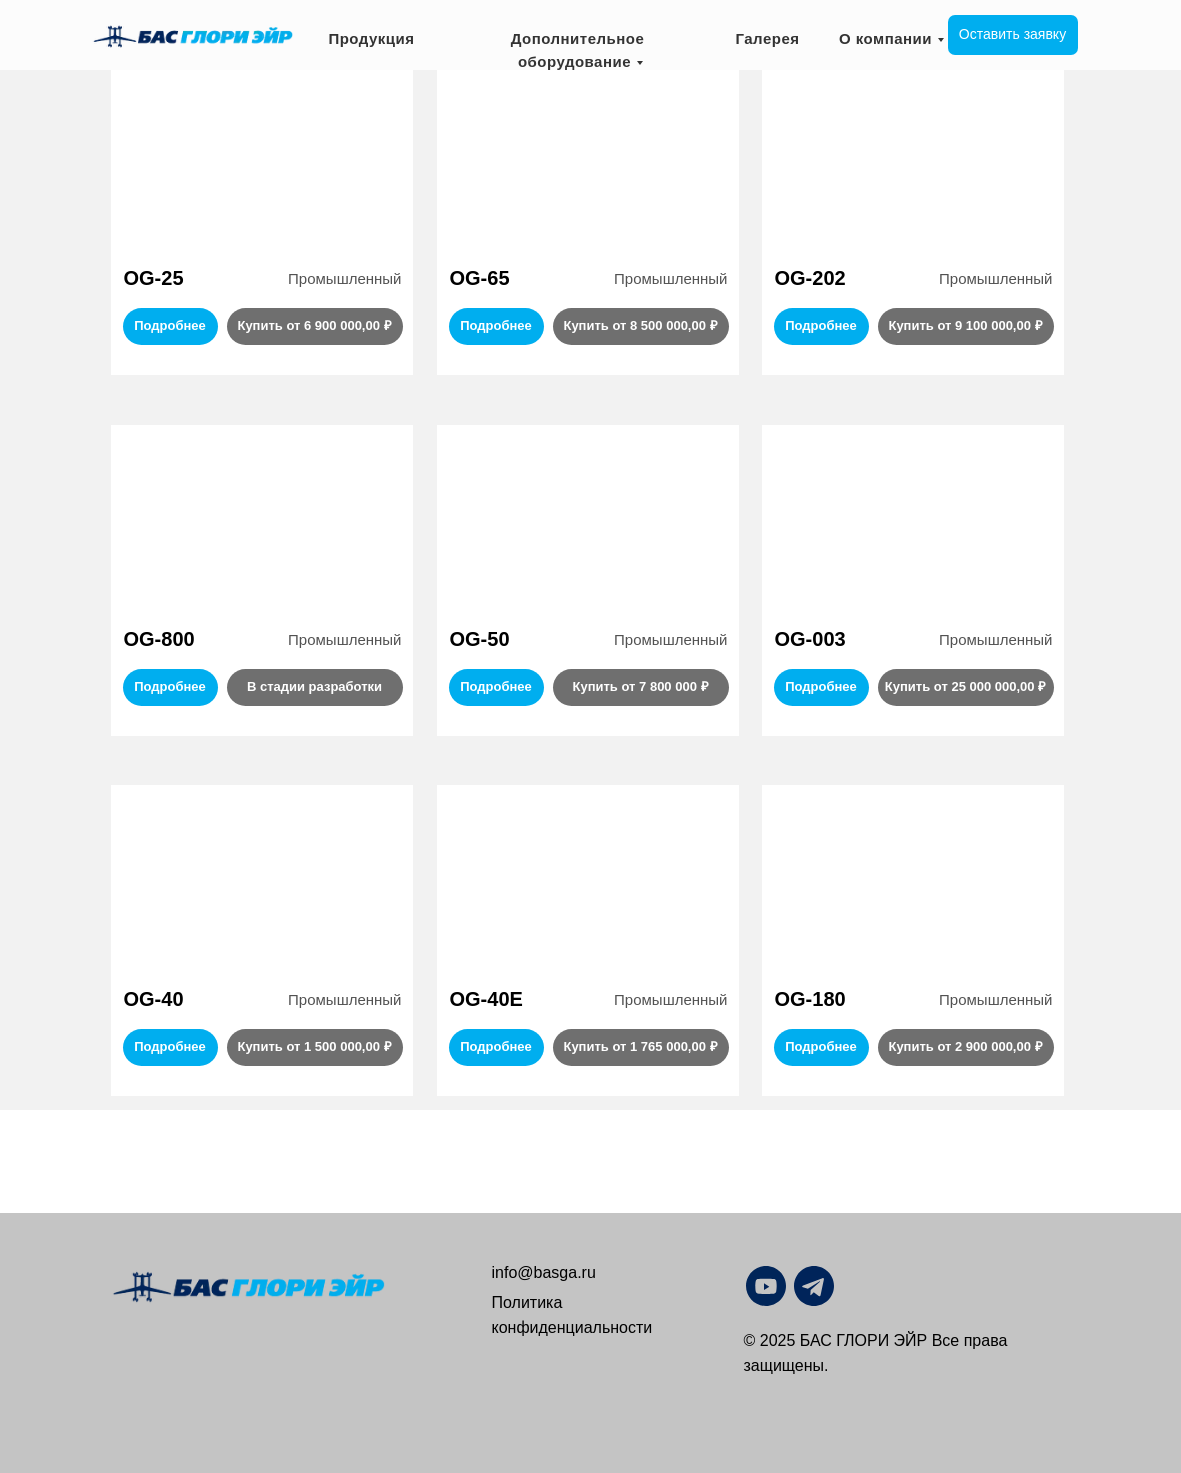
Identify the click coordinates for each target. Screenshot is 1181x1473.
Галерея (767, 38)
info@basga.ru (544, 1272)
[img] (862, 1286)
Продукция (371, 38)
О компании (885, 38)
